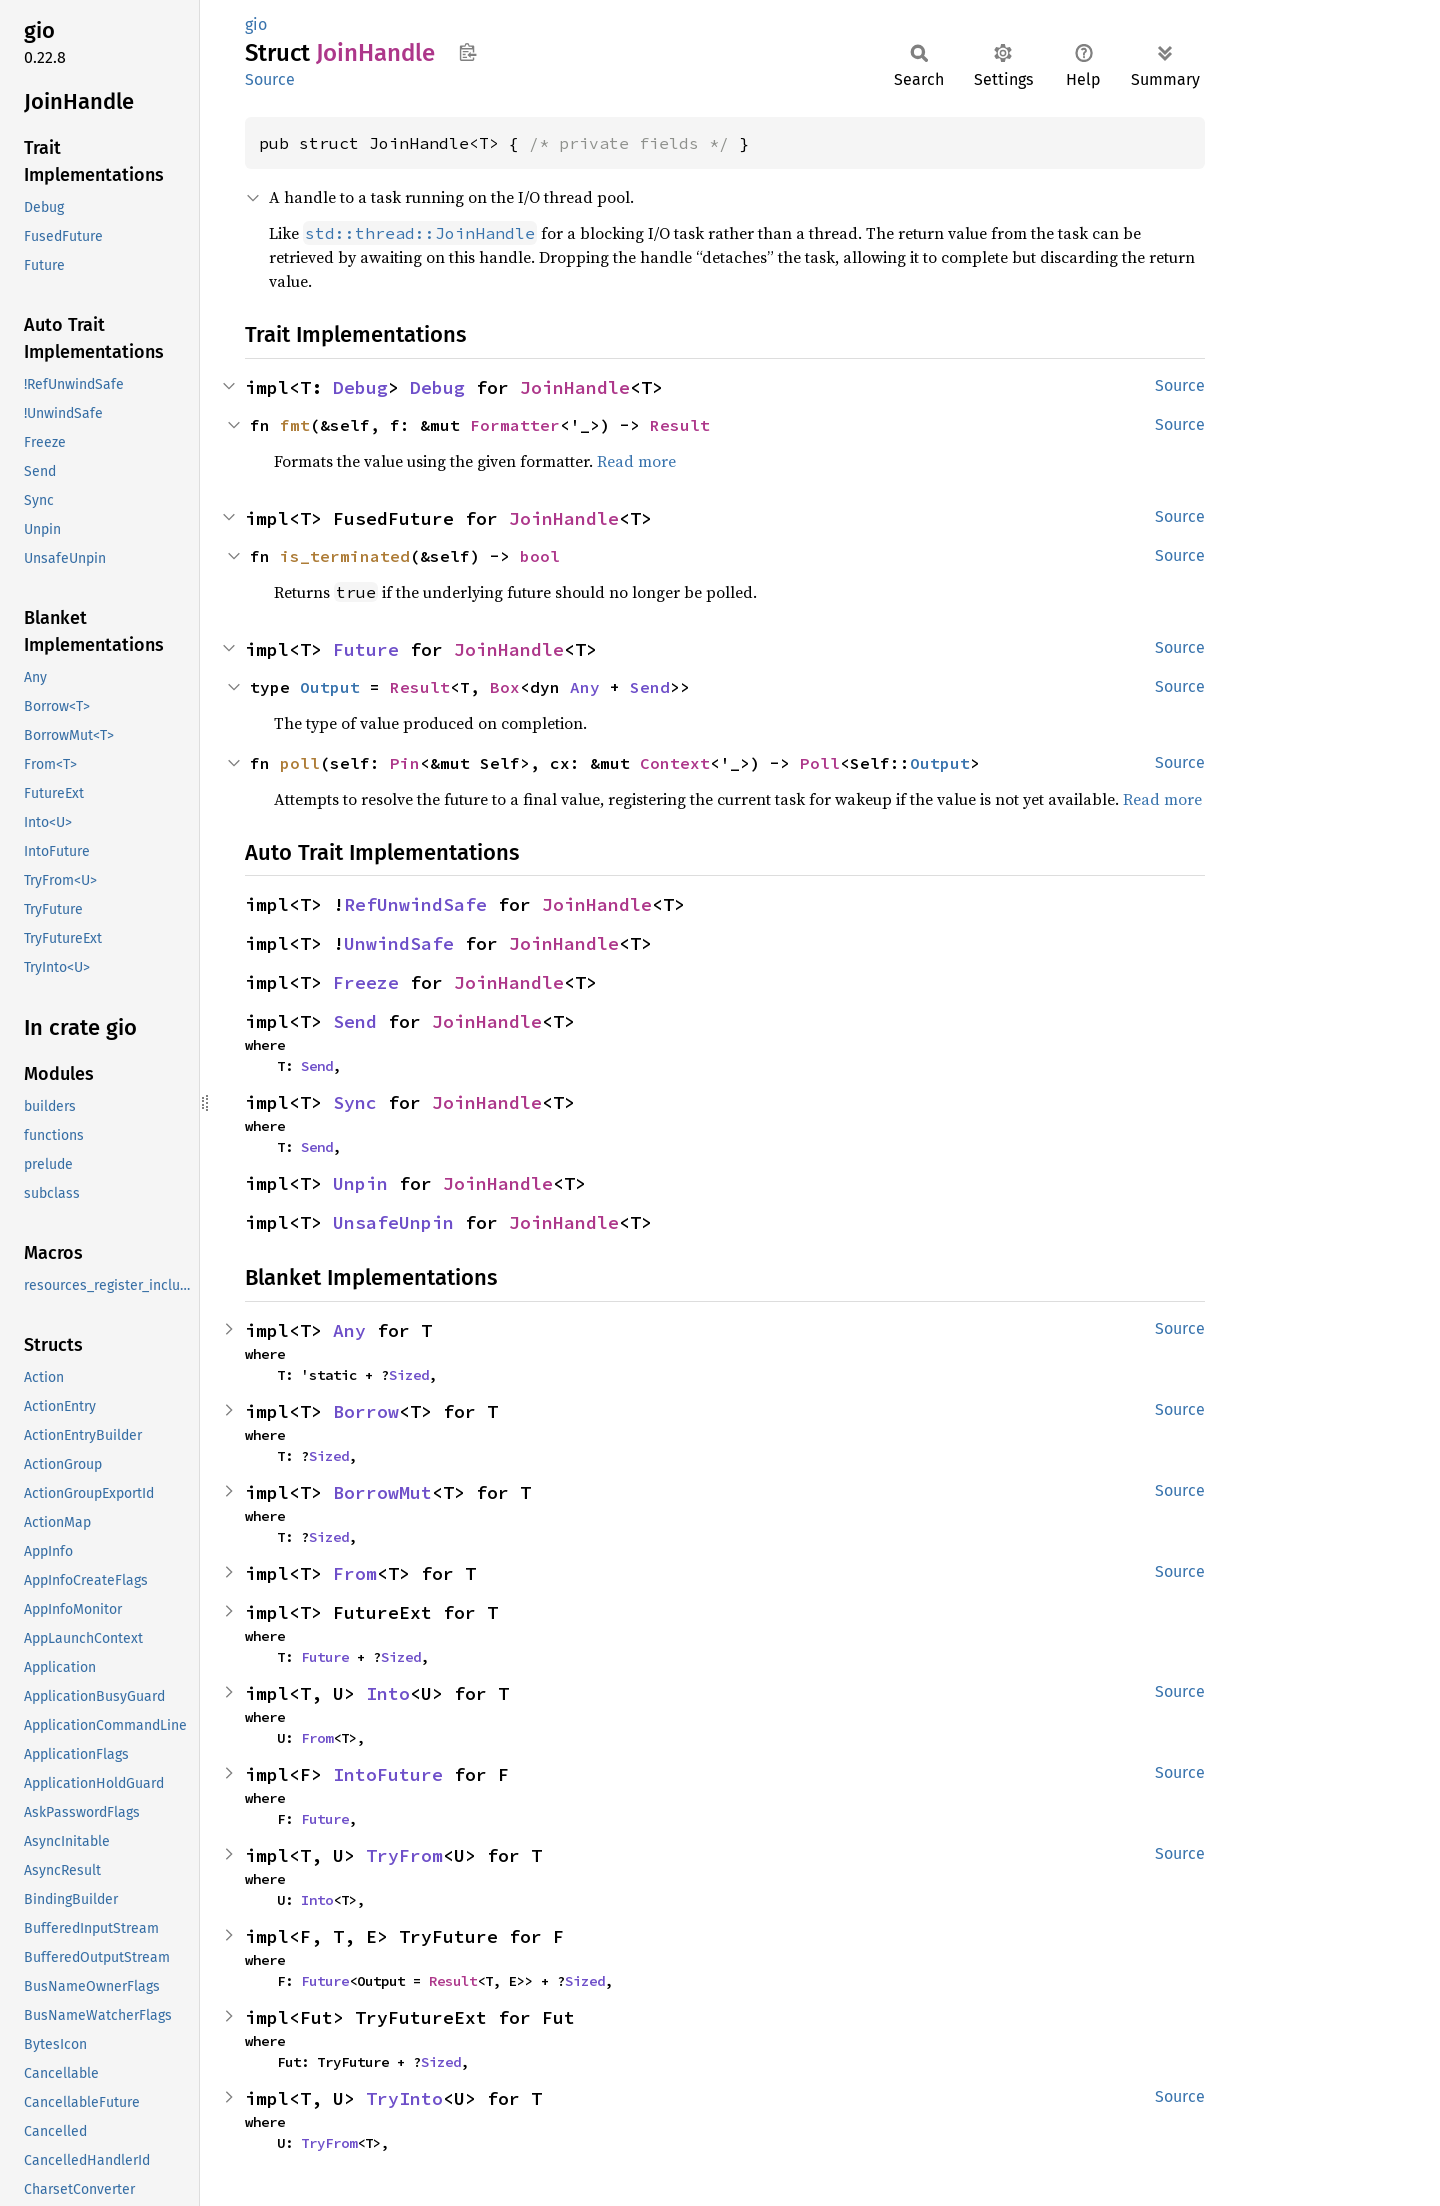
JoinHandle (575, 387)
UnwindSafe (399, 943)
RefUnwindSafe (415, 904)
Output (330, 687)
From (355, 1573)
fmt (295, 425)
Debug (360, 387)
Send (650, 687)
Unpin (360, 1183)
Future (366, 649)
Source (270, 79)
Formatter (515, 425)
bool (540, 556)
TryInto (404, 2098)
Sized (409, 1375)
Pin (405, 763)
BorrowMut (382, 1492)
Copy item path (467, 52)
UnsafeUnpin (393, 1222)
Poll (820, 763)
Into (388, 1693)
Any (585, 687)
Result (680, 425)
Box (505, 687)
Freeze (366, 982)
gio (256, 24)
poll (300, 763)
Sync (355, 1102)
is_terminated (345, 556)
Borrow (366, 1411)
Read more (636, 461)
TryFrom (404, 1855)
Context (675, 763)
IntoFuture (388, 1774)
